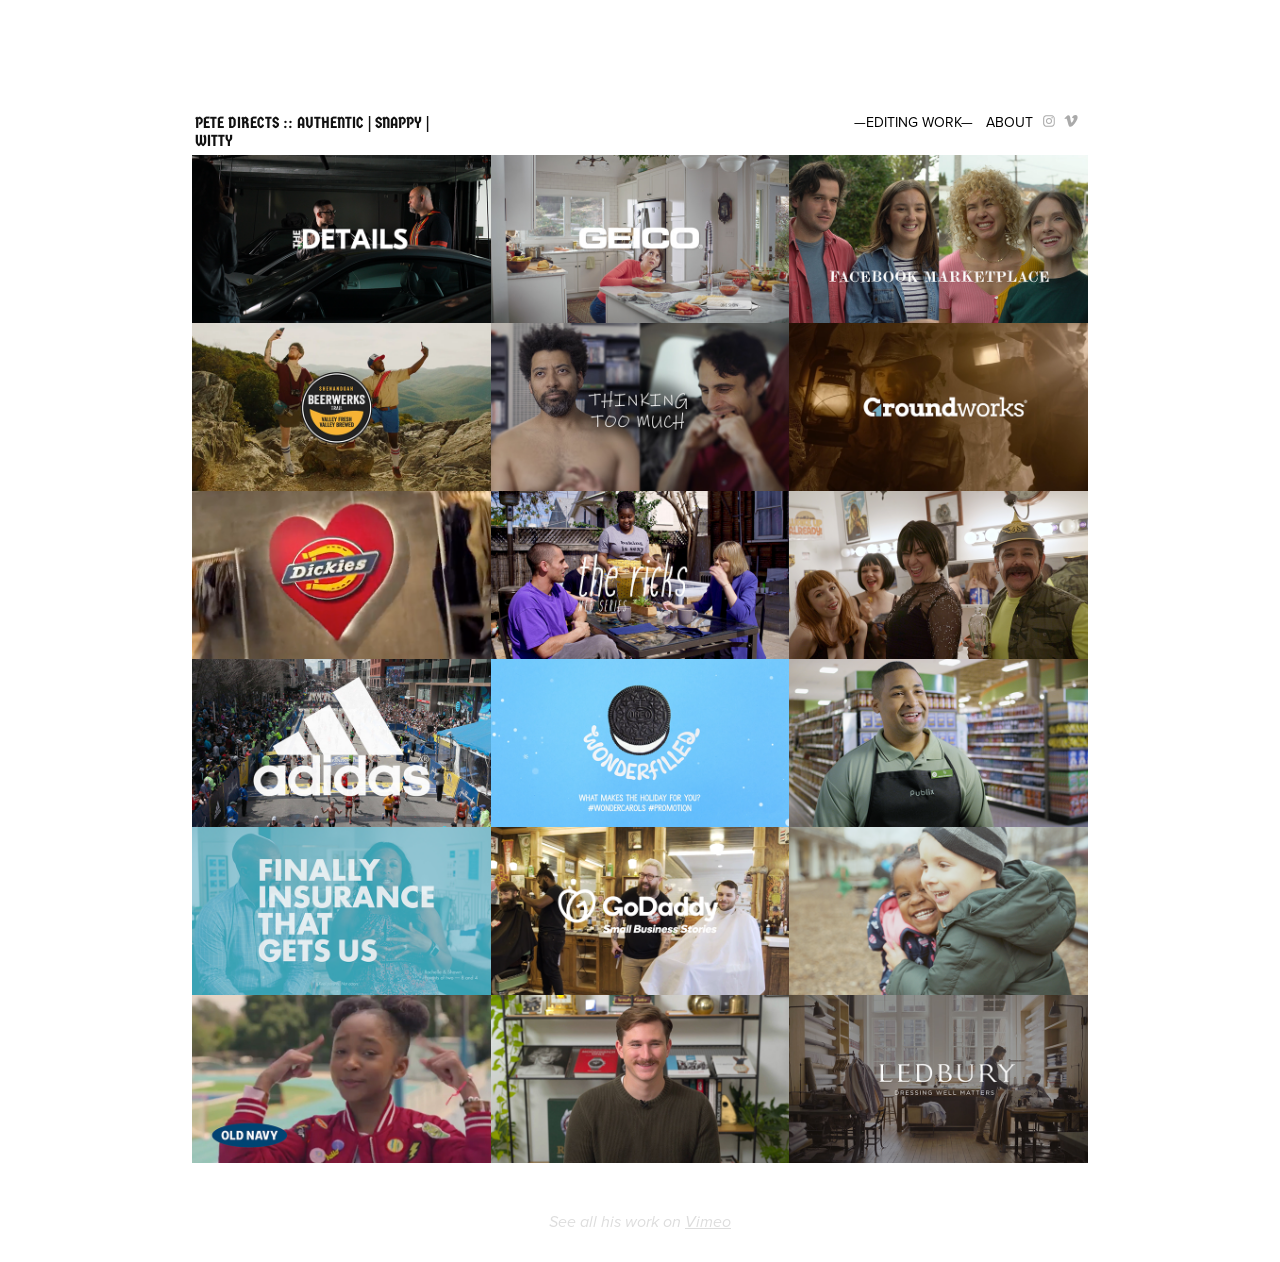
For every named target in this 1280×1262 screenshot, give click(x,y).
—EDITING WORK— (913, 122)
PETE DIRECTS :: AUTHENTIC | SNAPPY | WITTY (314, 131)
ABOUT (1009, 122)
